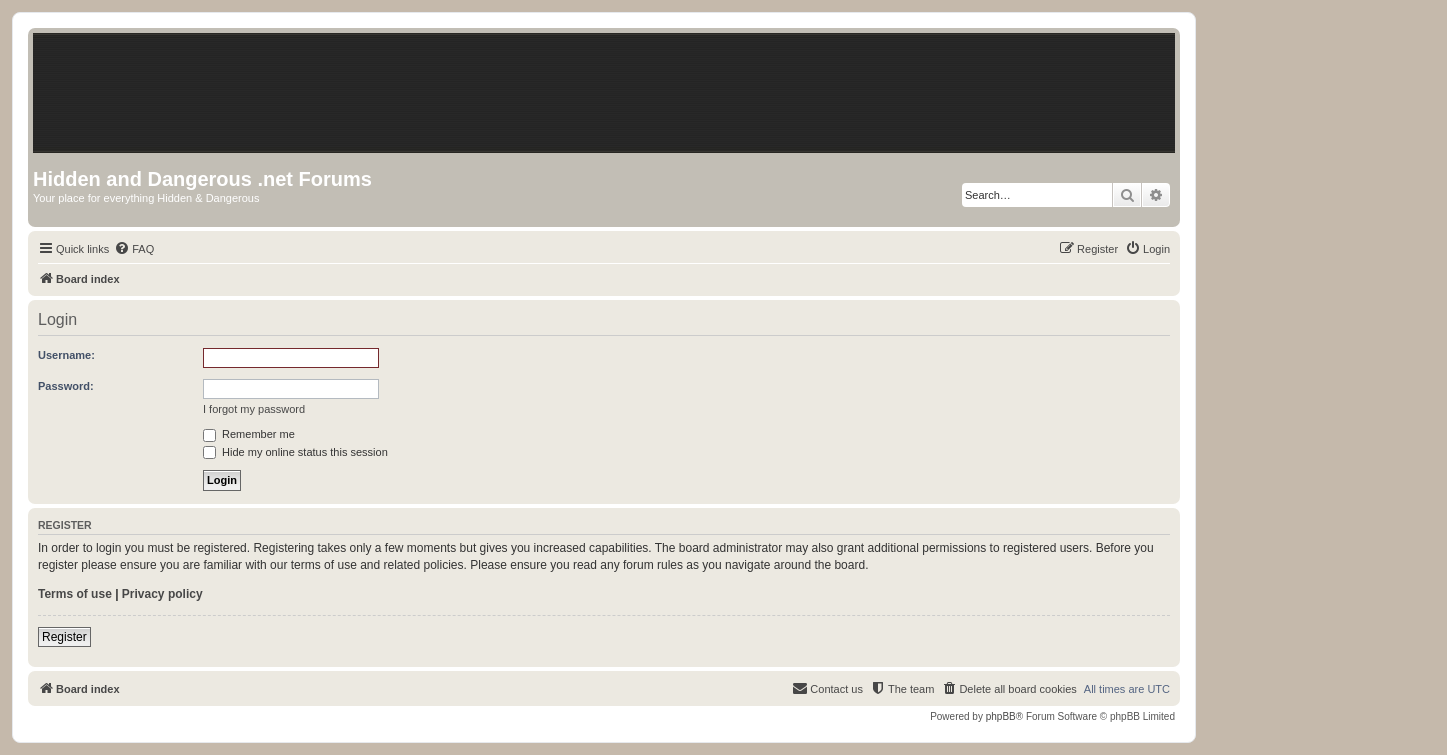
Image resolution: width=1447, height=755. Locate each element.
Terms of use (75, 594)
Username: (66, 355)
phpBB (1001, 716)
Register (64, 637)
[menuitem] (134, 249)
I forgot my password (254, 409)
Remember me (249, 434)
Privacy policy (162, 594)
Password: (66, 386)
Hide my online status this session (295, 452)
